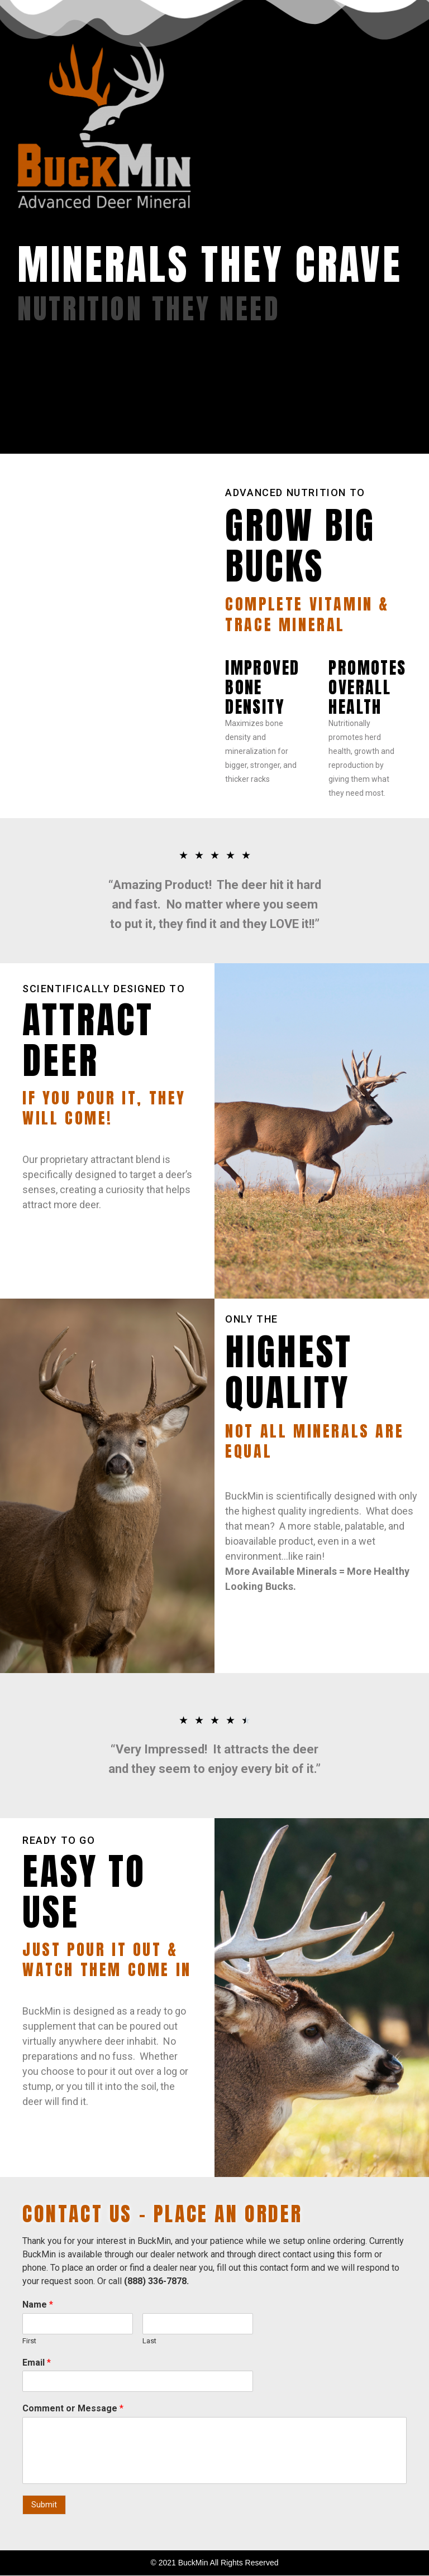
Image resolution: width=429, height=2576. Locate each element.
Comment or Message (72, 2408)
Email (36, 2362)
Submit (44, 2504)
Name (37, 2304)
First (29, 2341)
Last (149, 2341)
